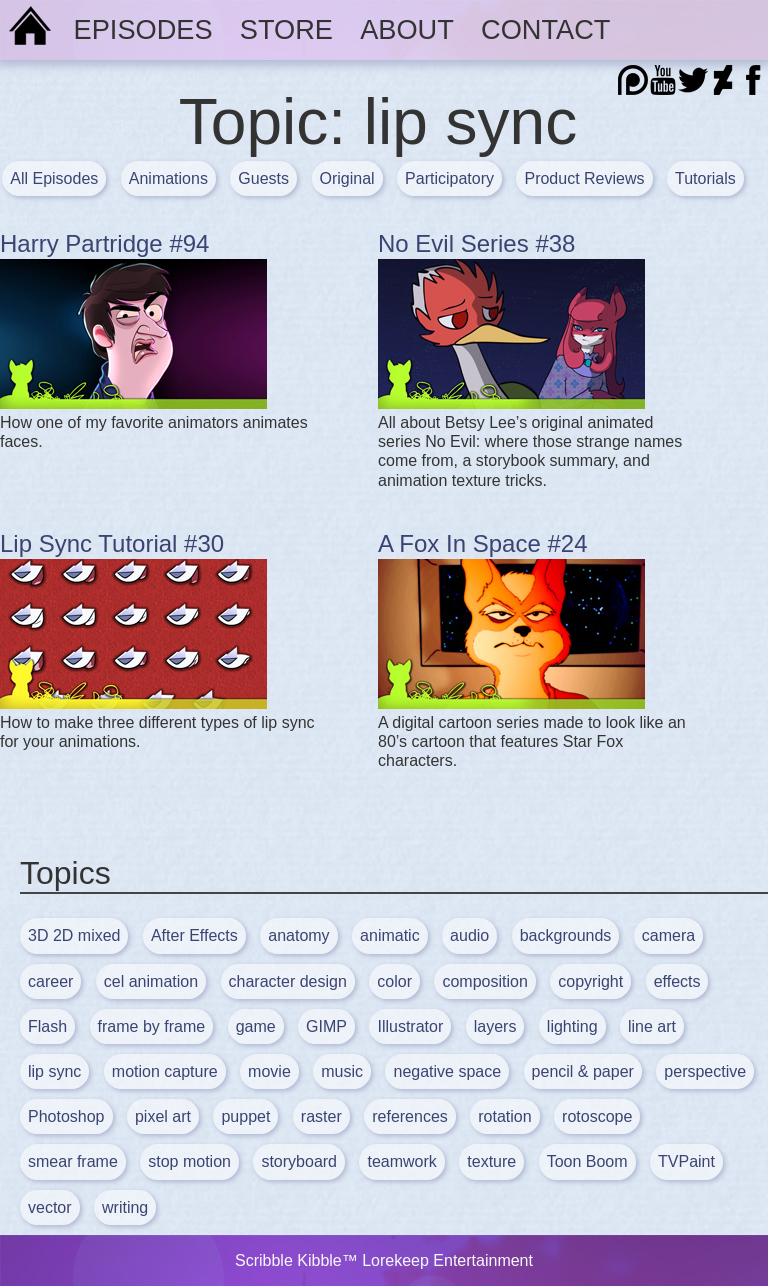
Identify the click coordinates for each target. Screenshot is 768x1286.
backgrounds (566, 935)
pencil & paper (583, 1071)
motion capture (165, 1071)
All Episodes (54, 178)
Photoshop (66, 1116)
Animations (168, 178)
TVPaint (686, 1161)
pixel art (163, 1116)
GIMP (326, 1026)
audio (469, 935)
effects (677, 981)
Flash (47, 1026)
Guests (263, 178)
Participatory (449, 178)
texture (491, 1161)
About (407, 29)
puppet (245, 1116)
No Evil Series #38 (476, 243)
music (342, 1071)
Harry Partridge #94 (104, 243)
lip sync (54, 1071)
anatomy (298, 935)
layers (495, 1026)
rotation (504, 1116)
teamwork (401, 1161)
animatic (390, 935)
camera (668, 935)
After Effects (194, 935)
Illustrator (410, 1026)
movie (269, 1071)
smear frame (73, 1161)
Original (347, 178)
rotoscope (597, 1116)
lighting (572, 1026)
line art (652, 1026)
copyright (590, 981)
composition (484, 981)
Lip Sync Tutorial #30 (112, 543)
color (394, 981)
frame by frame (152, 1026)
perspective (705, 1071)
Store (286, 29)
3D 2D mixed (74, 935)
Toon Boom (587, 1161)
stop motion (189, 1161)
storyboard (299, 1161)
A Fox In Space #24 (482, 543)
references (410, 1116)
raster (321, 1116)
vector (50, 1207)
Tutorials (705, 178)
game (256, 1026)
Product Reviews (584, 178)
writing (125, 1207)
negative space (447, 1071)
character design (288, 981)
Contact (545, 29)
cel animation (151, 981)
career (50, 981)
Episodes (143, 29)
